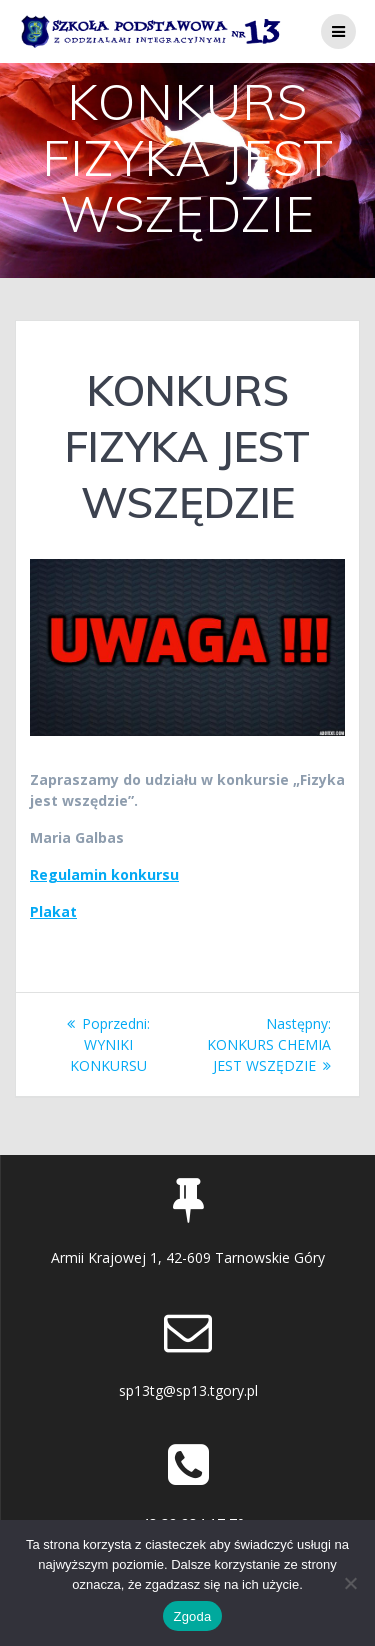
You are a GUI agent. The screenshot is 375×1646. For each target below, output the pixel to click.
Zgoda (192, 1616)
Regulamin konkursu (104, 874)
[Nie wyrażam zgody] (350, 1583)
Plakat (53, 911)
